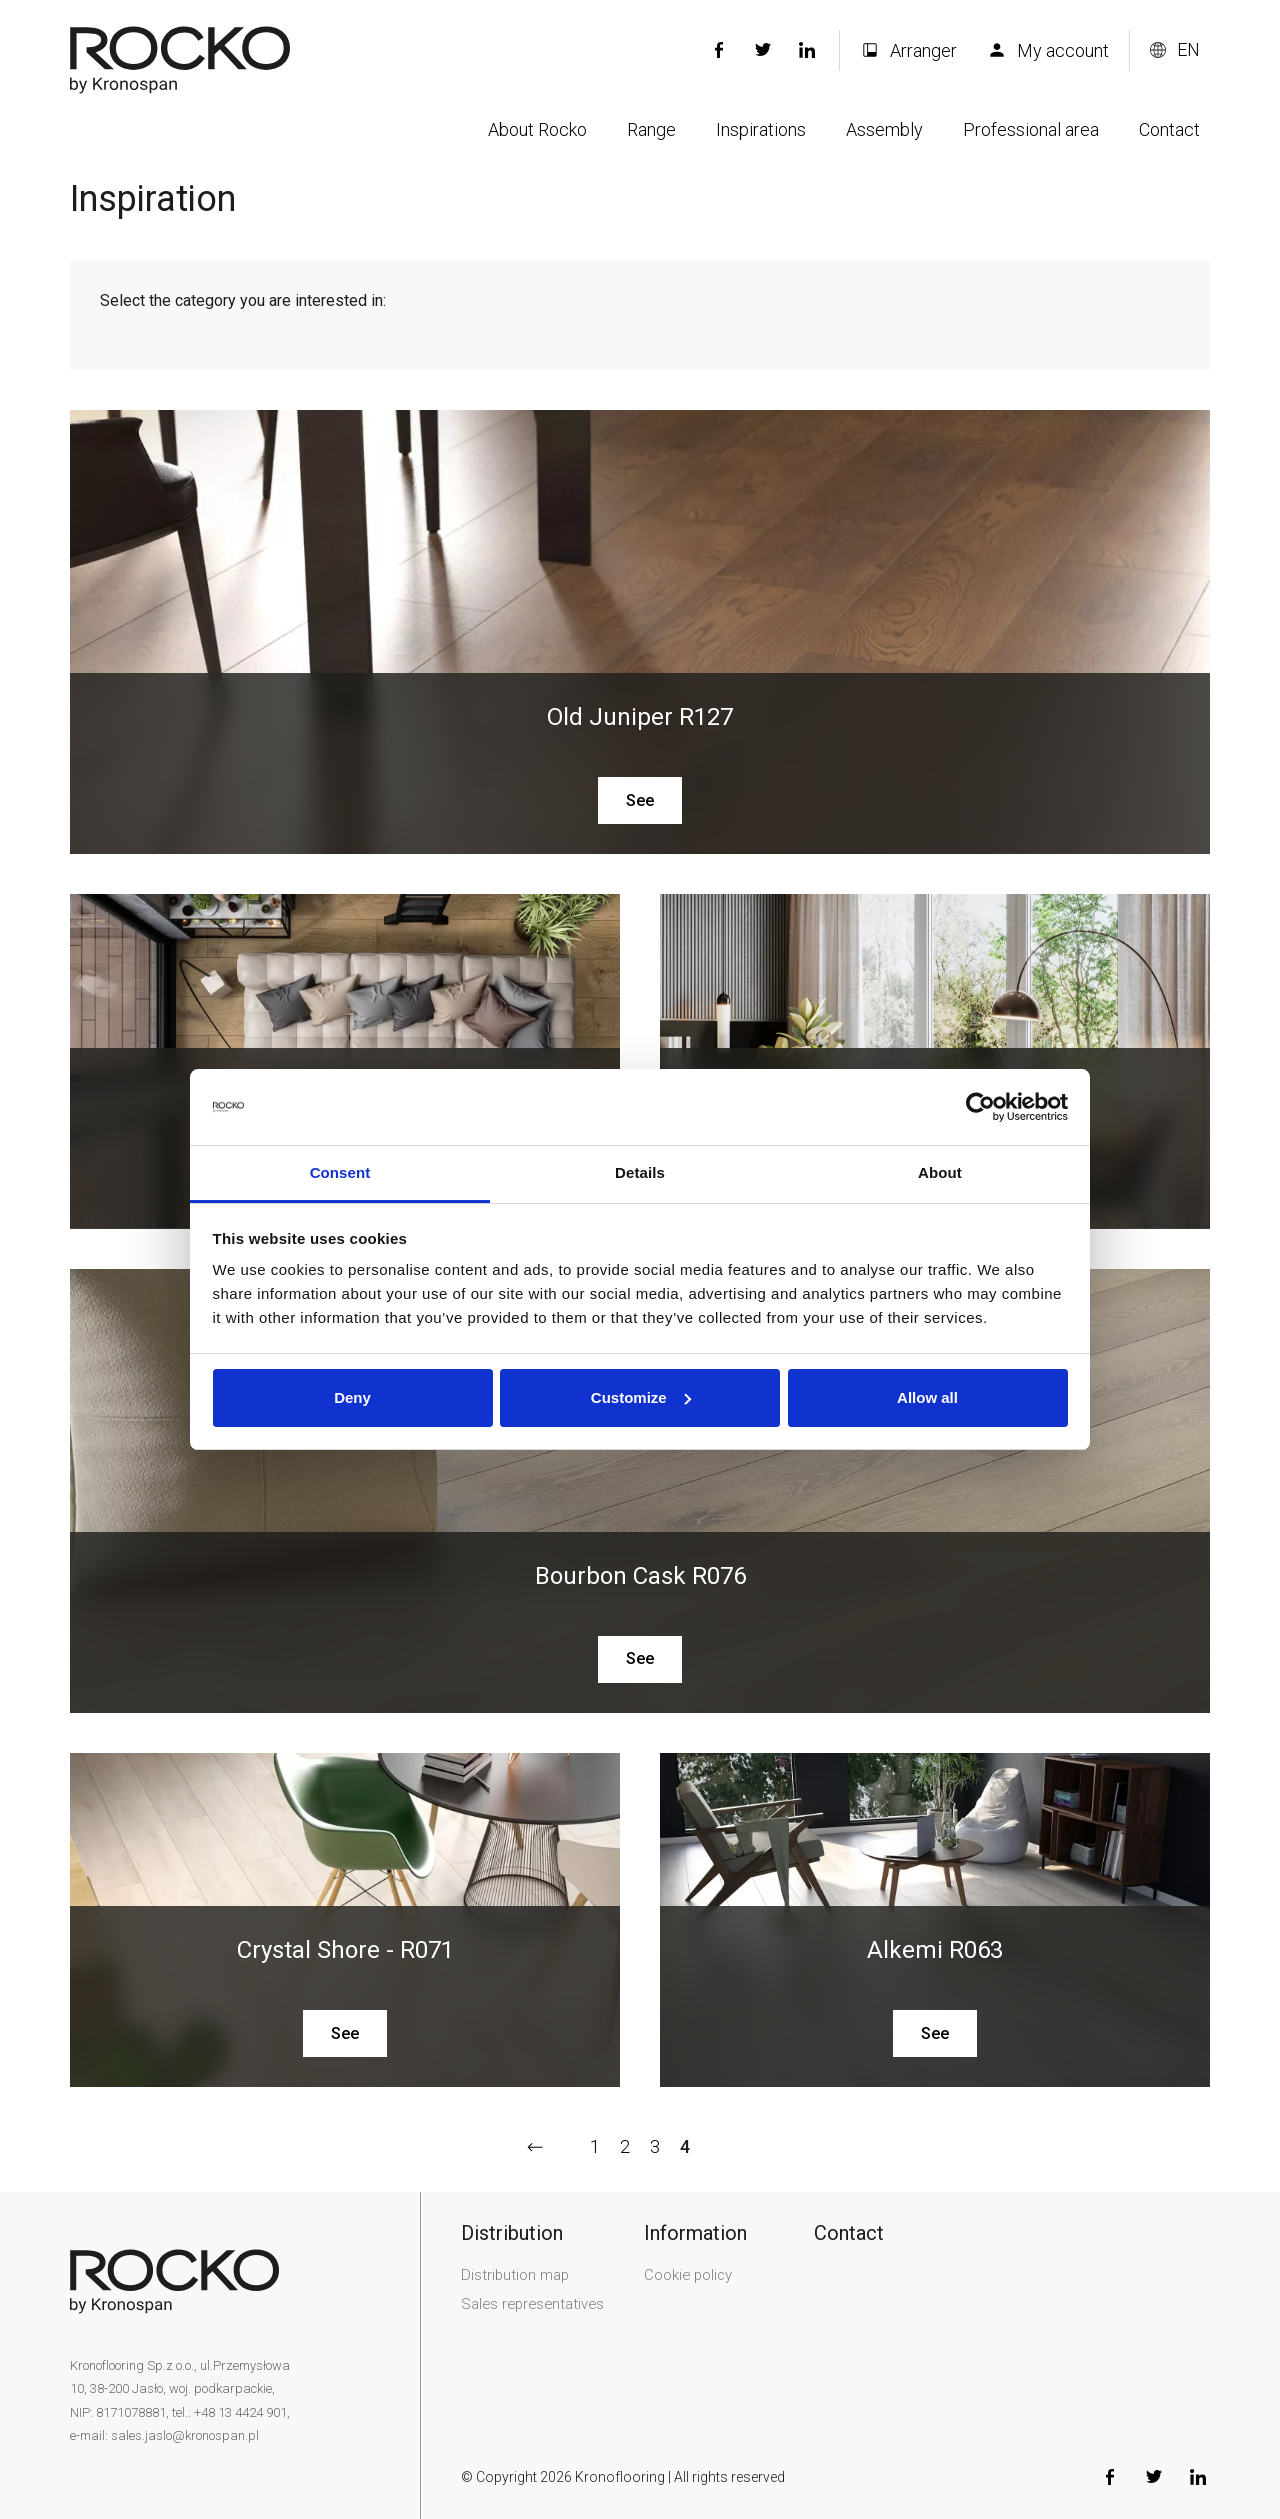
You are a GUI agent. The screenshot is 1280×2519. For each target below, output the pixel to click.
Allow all (927, 1397)
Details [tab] (640, 1172)
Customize (641, 1397)
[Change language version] (1175, 50)
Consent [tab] (340, 1172)
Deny (352, 1397)
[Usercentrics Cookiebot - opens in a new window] (980, 1107)
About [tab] (940, 1172)
